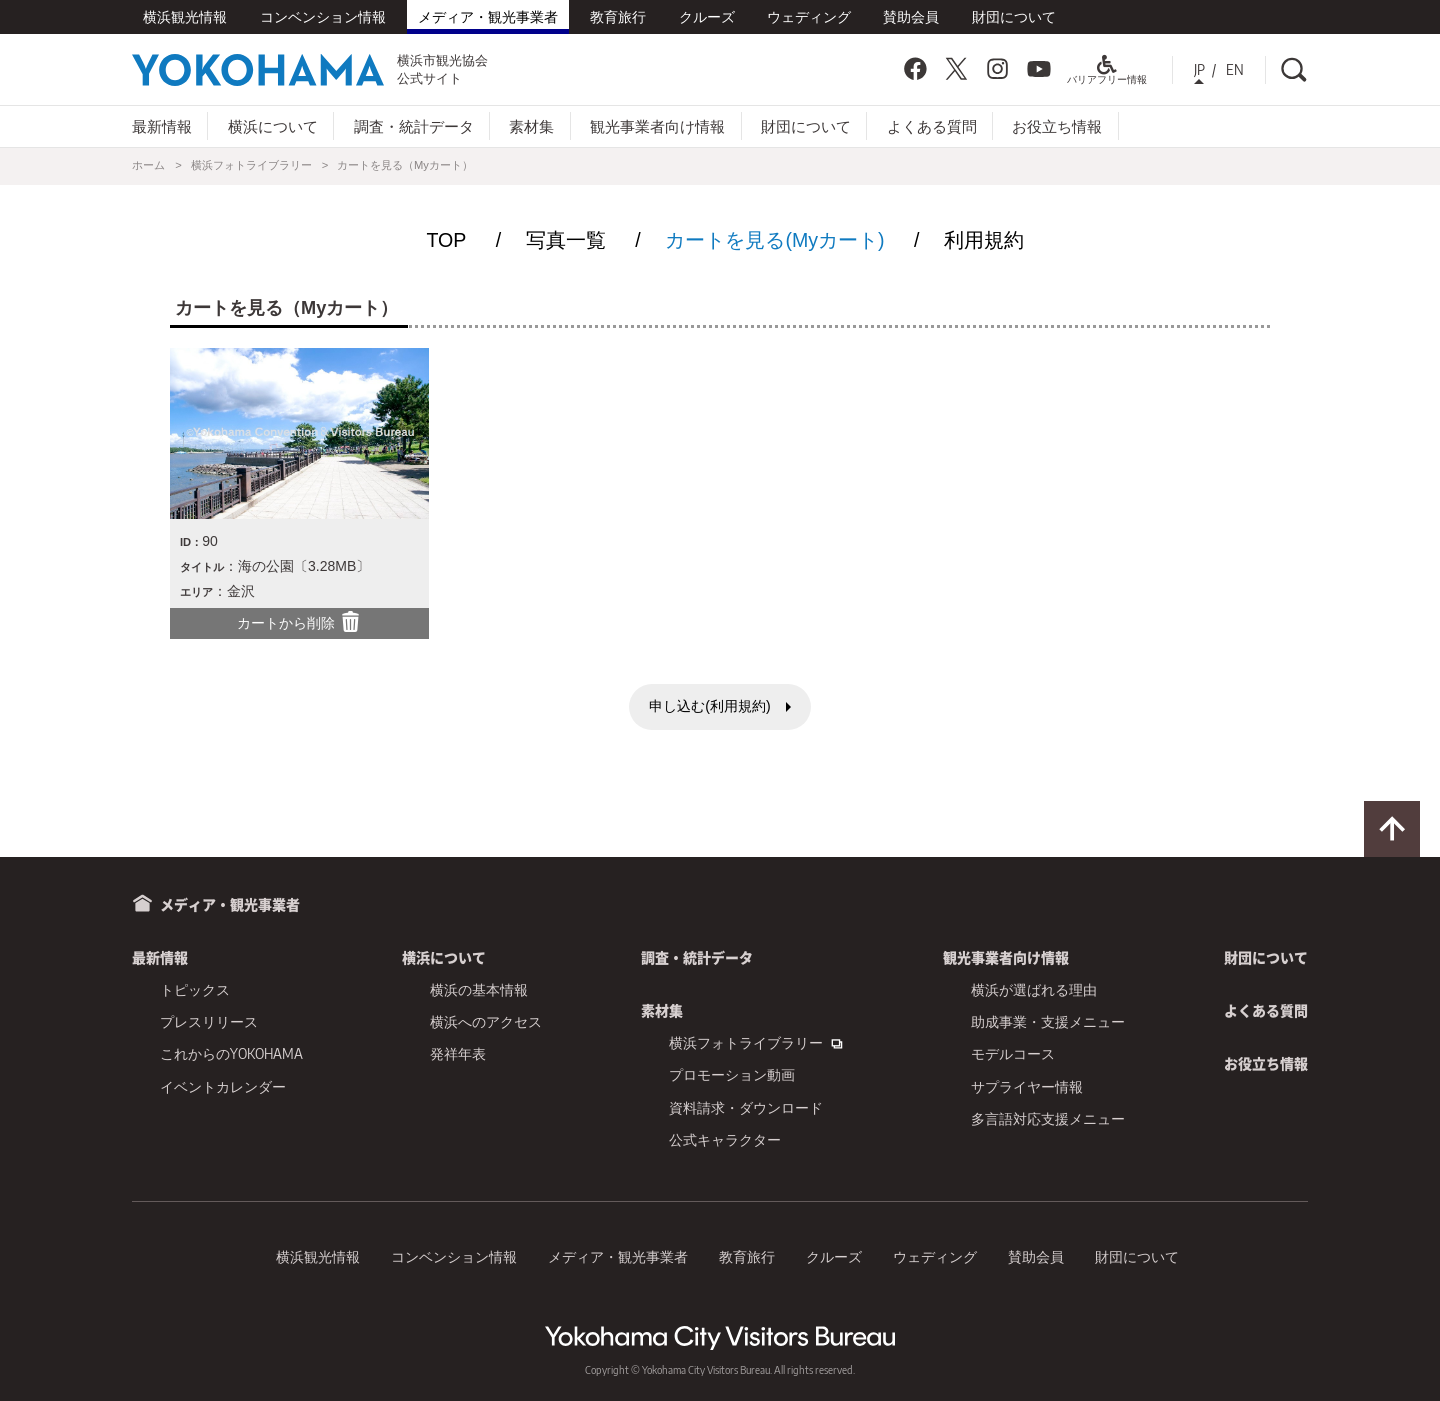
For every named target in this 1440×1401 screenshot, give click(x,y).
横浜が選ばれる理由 (1034, 989)
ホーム (148, 165)
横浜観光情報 (185, 16)
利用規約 (984, 240)
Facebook (915, 69)
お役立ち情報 (1057, 125)
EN (1235, 69)
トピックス (195, 989)
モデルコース (1013, 1053)
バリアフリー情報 (1107, 74)
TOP (446, 240)
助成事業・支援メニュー (1048, 1021)
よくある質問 (932, 125)
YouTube (1039, 69)
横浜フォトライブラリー (251, 165)
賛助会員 (911, 16)
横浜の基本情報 (479, 989)
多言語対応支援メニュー (1048, 1118)
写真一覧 (566, 240)
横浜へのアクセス (486, 1021)
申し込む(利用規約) (709, 706)
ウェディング (809, 16)
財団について (1014, 16)
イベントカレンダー (223, 1086)
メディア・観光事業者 (488, 16)
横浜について (273, 125)
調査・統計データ (414, 125)
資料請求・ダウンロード (746, 1107)
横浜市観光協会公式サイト (310, 69)
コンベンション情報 (323, 16)
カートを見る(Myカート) (774, 240)
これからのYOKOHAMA (231, 1053)
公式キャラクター (725, 1139)
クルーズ (707, 16)
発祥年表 (458, 1053)
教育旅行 (618, 16)
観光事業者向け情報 (657, 125)
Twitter (956, 69)
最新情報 (162, 125)
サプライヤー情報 (1027, 1086)
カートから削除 (299, 621)
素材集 (531, 125)
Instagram (998, 69)
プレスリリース (209, 1021)
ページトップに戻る (1392, 829)
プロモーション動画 (732, 1074)
